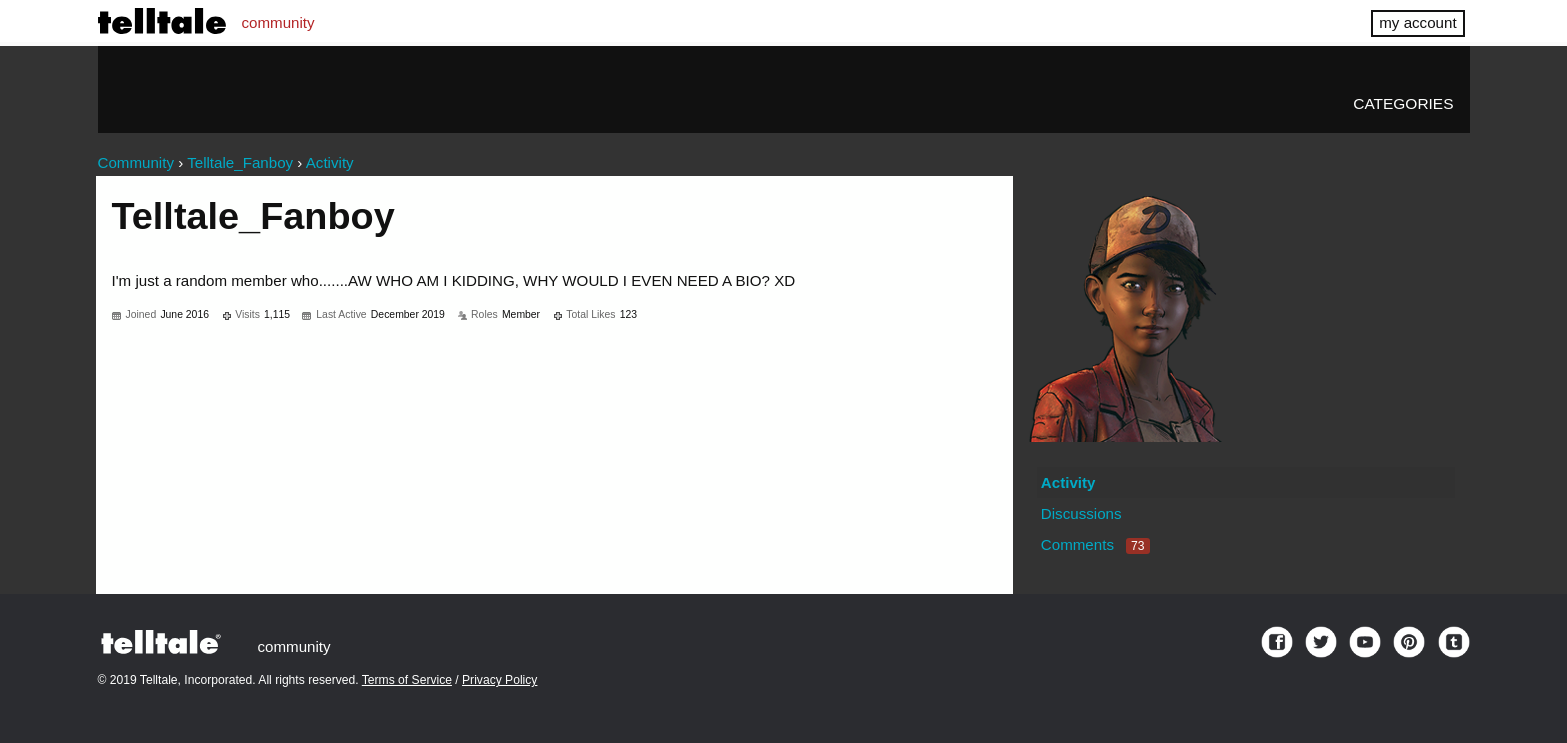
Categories (1403, 103)
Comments (1095, 544)
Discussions (1081, 513)
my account (1417, 22)
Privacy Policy (499, 680)
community (278, 22)
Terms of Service (407, 680)
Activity (1068, 482)
